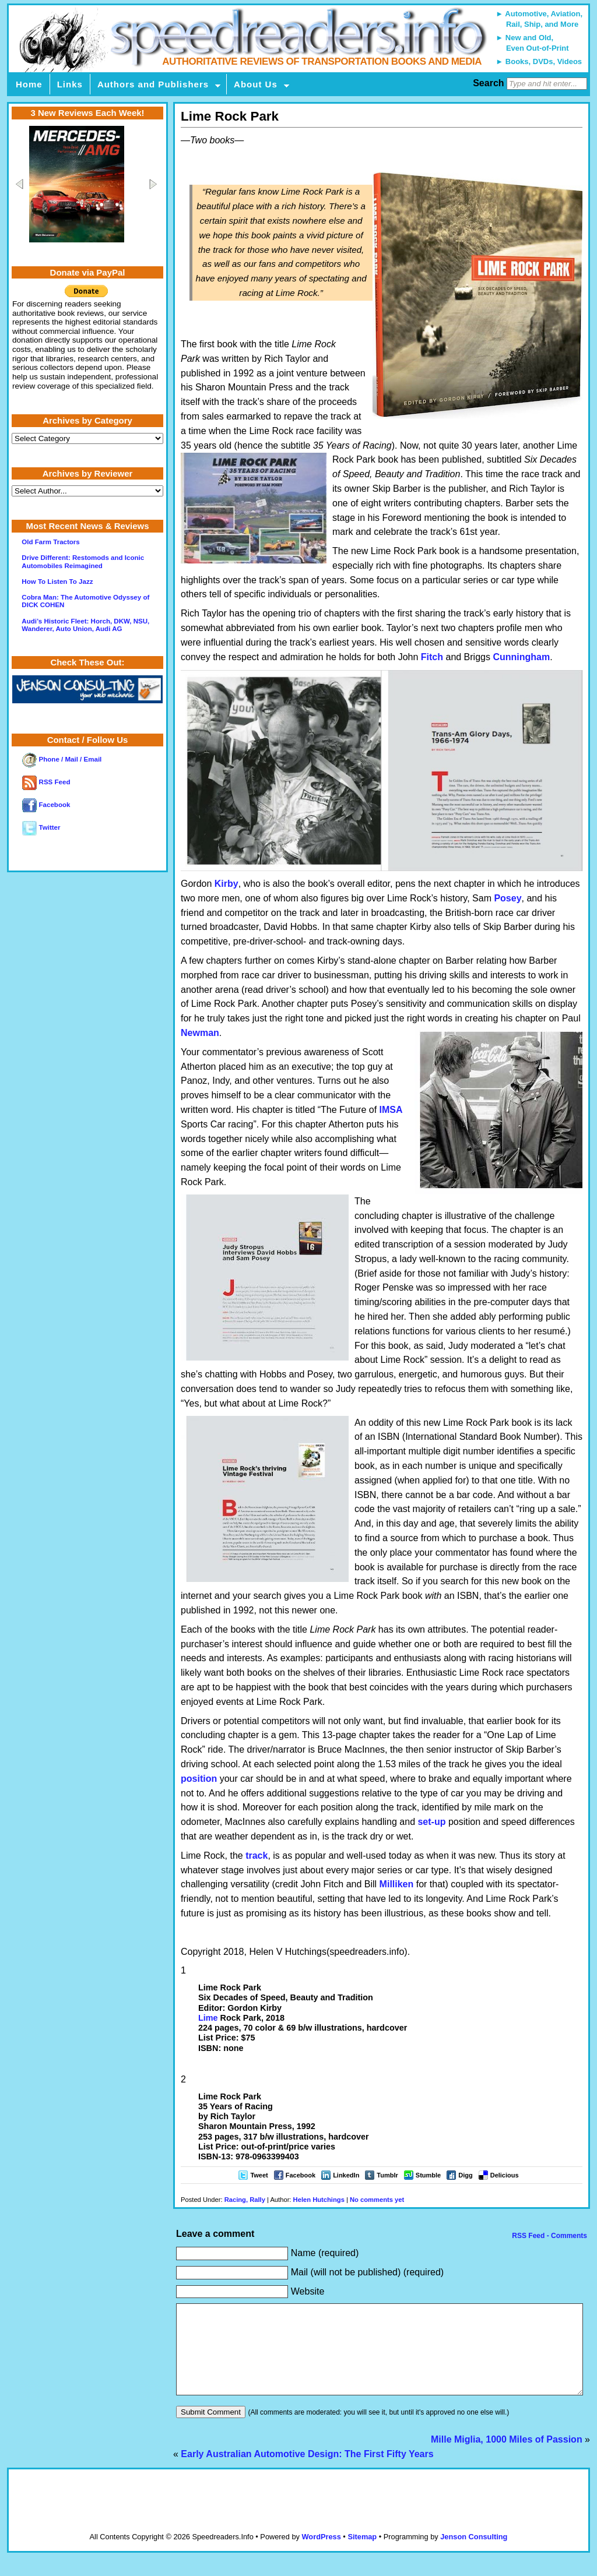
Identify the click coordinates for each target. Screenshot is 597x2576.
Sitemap (362, 2554)
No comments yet (377, 2199)
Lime (208, 2017)
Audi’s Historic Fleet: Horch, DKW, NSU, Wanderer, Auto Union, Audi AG (85, 625)
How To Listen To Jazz (57, 581)
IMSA (391, 1110)
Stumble (428, 2175)
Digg (465, 2175)
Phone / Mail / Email (61, 759)
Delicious (504, 2175)
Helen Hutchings (319, 2199)
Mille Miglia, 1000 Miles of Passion (506, 2457)
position (199, 1779)
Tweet (259, 2175)
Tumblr (387, 2175)
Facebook (300, 2175)
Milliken (397, 1884)
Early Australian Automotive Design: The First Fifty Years (307, 2471)
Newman (200, 1033)
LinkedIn (346, 2175)
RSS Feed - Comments (548, 2236)
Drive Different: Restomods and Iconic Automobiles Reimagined (83, 561)
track (256, 1855)
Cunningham (521, 657)
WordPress (320, 2554)
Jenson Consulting (473, 2554)
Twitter (41, 827)
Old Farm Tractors (50, 541)
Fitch (432, 657)
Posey (507, 898)
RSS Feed (46, 781)
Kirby (226, 884)
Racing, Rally (244, 2199)
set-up (431, 1822)
